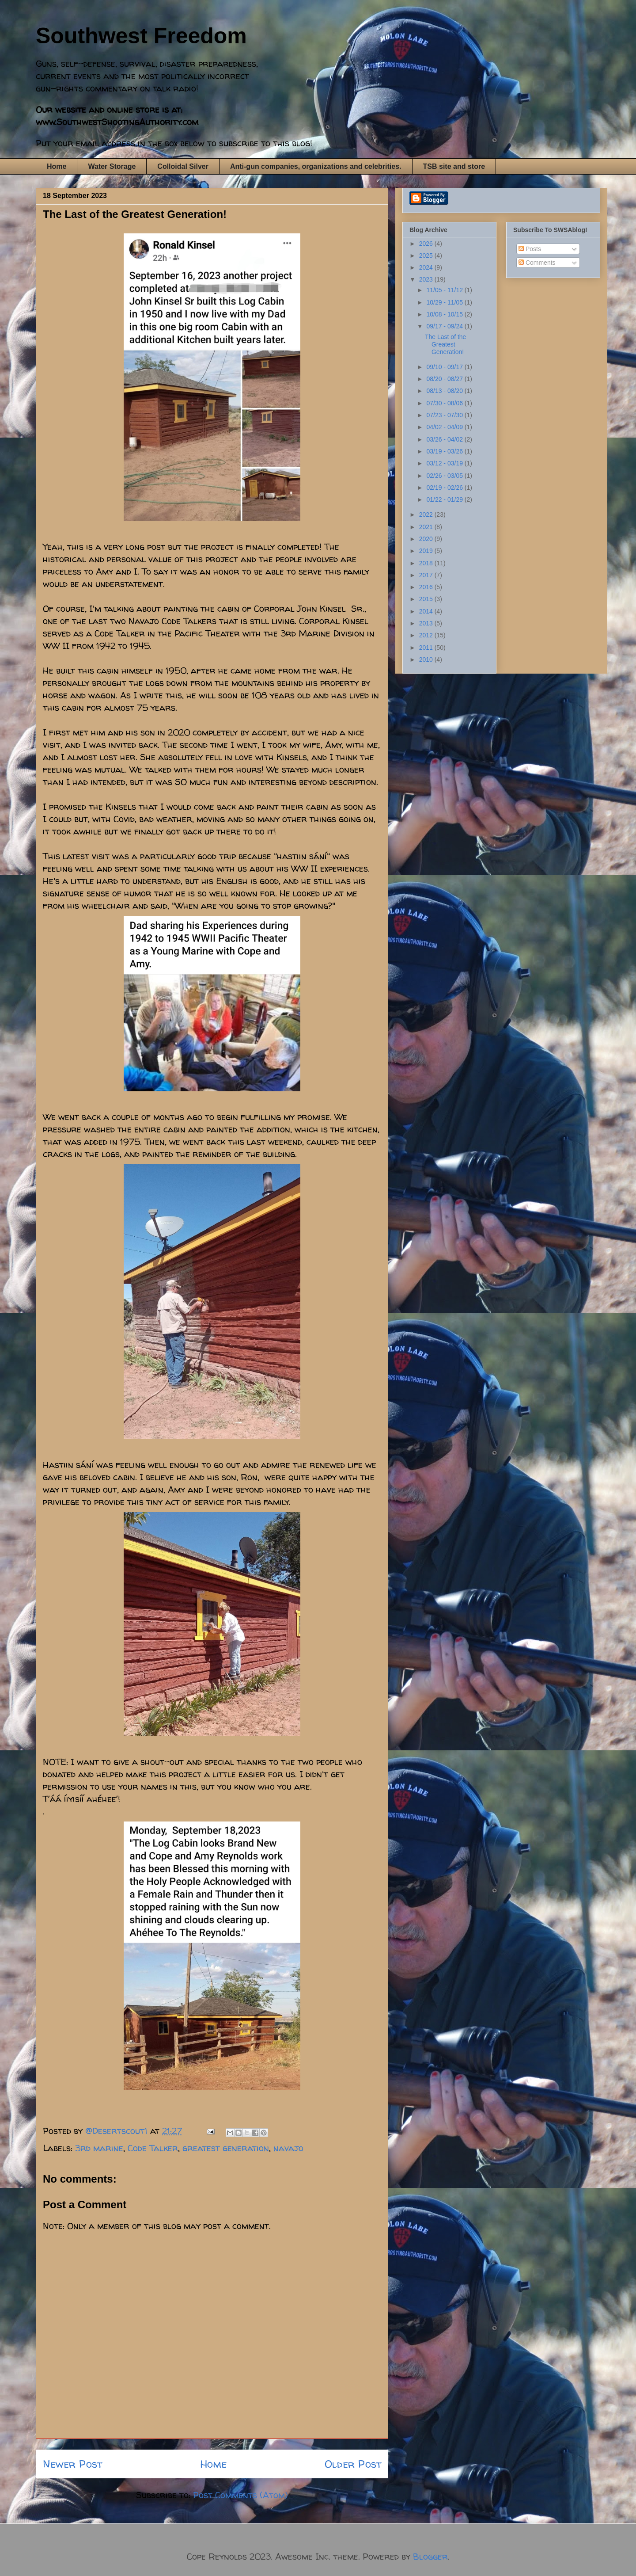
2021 (427, 526)
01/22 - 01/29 (445, 499)
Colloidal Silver (182, 166)
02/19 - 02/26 (445, 487)
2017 (427, 575)
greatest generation (225, 2148)
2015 (427, 598)
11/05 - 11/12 (445, 289)
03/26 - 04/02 (445, 439)
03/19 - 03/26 (445, 451)
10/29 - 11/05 (445, 302)
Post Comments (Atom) (240, 2495)
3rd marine (99, 2148)
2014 (427, 611)
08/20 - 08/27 (445, 378)
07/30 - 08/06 (445, 403)
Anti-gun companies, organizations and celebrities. (315, 166)
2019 (427, 550)
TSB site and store (454, 166)
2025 (427, 255)
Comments (537, 262)
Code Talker (153, 2148)
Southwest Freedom (141, 35)
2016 (427, 587)
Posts (530, 248)
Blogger (430, 2556)
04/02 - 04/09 (445, 427)
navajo (288, 2148)
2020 (427, 538)
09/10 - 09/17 (445, 366)
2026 (427, 243)
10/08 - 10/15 (445, 314)
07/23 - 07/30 (445, 415)
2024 (427, 267)
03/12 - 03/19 (445, 463)
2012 (427, 635)
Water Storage (112, 166)
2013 (427, 623)
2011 (427, 647)
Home (56, 166)
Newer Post (72, 2464)
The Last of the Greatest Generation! (445, 344)
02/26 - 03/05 (445, 475)
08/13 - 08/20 (445, 390)
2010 (427, 659)
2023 (427, 279)
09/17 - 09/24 (445, 326)
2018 (427, 563)
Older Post (353, 2464)
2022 (427, 514)
